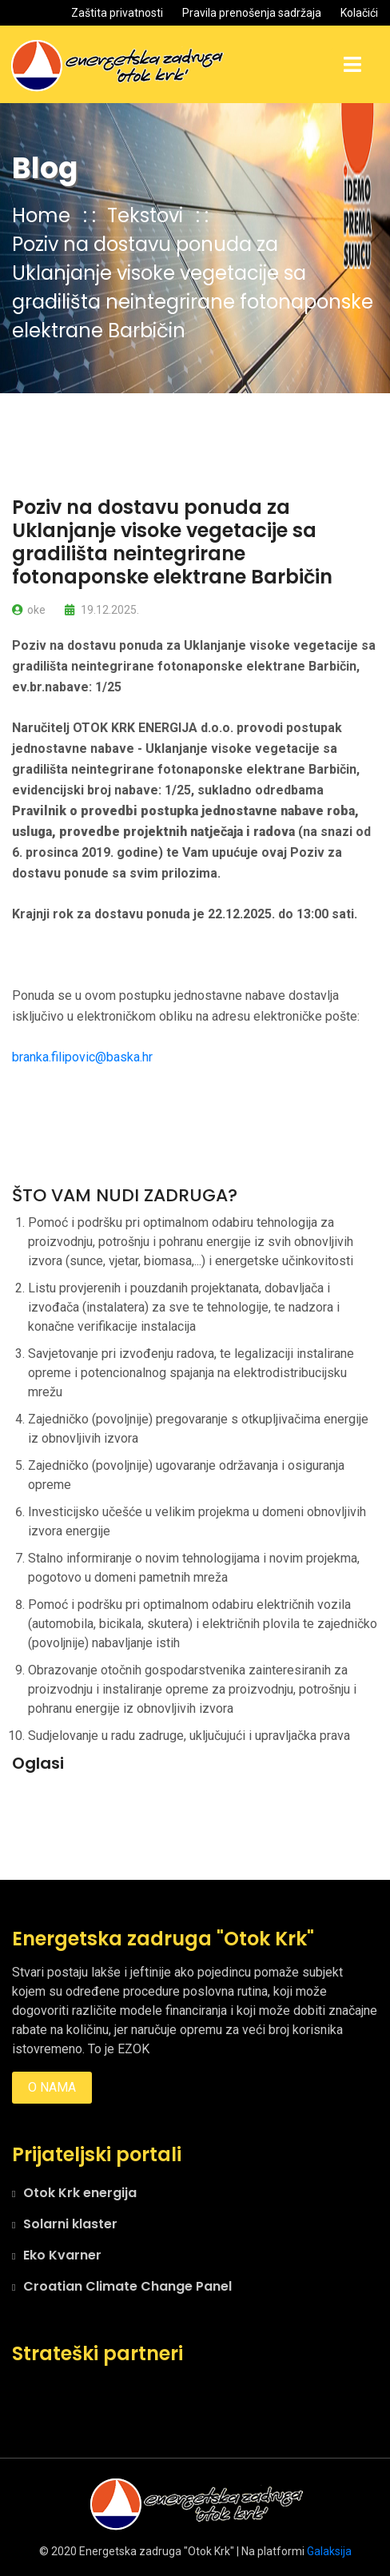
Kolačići (359, 12)
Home (41, 215)
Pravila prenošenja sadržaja (251, 12)
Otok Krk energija (80, 2193)
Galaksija (329, 2551)
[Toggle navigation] (352, 64)
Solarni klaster (70, 2224)
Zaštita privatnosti (117, 12)
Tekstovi (147, 215)
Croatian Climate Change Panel (127, 2286)
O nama (52, 2087)
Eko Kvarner (62, 2255)
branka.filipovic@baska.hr (82, 1057)
